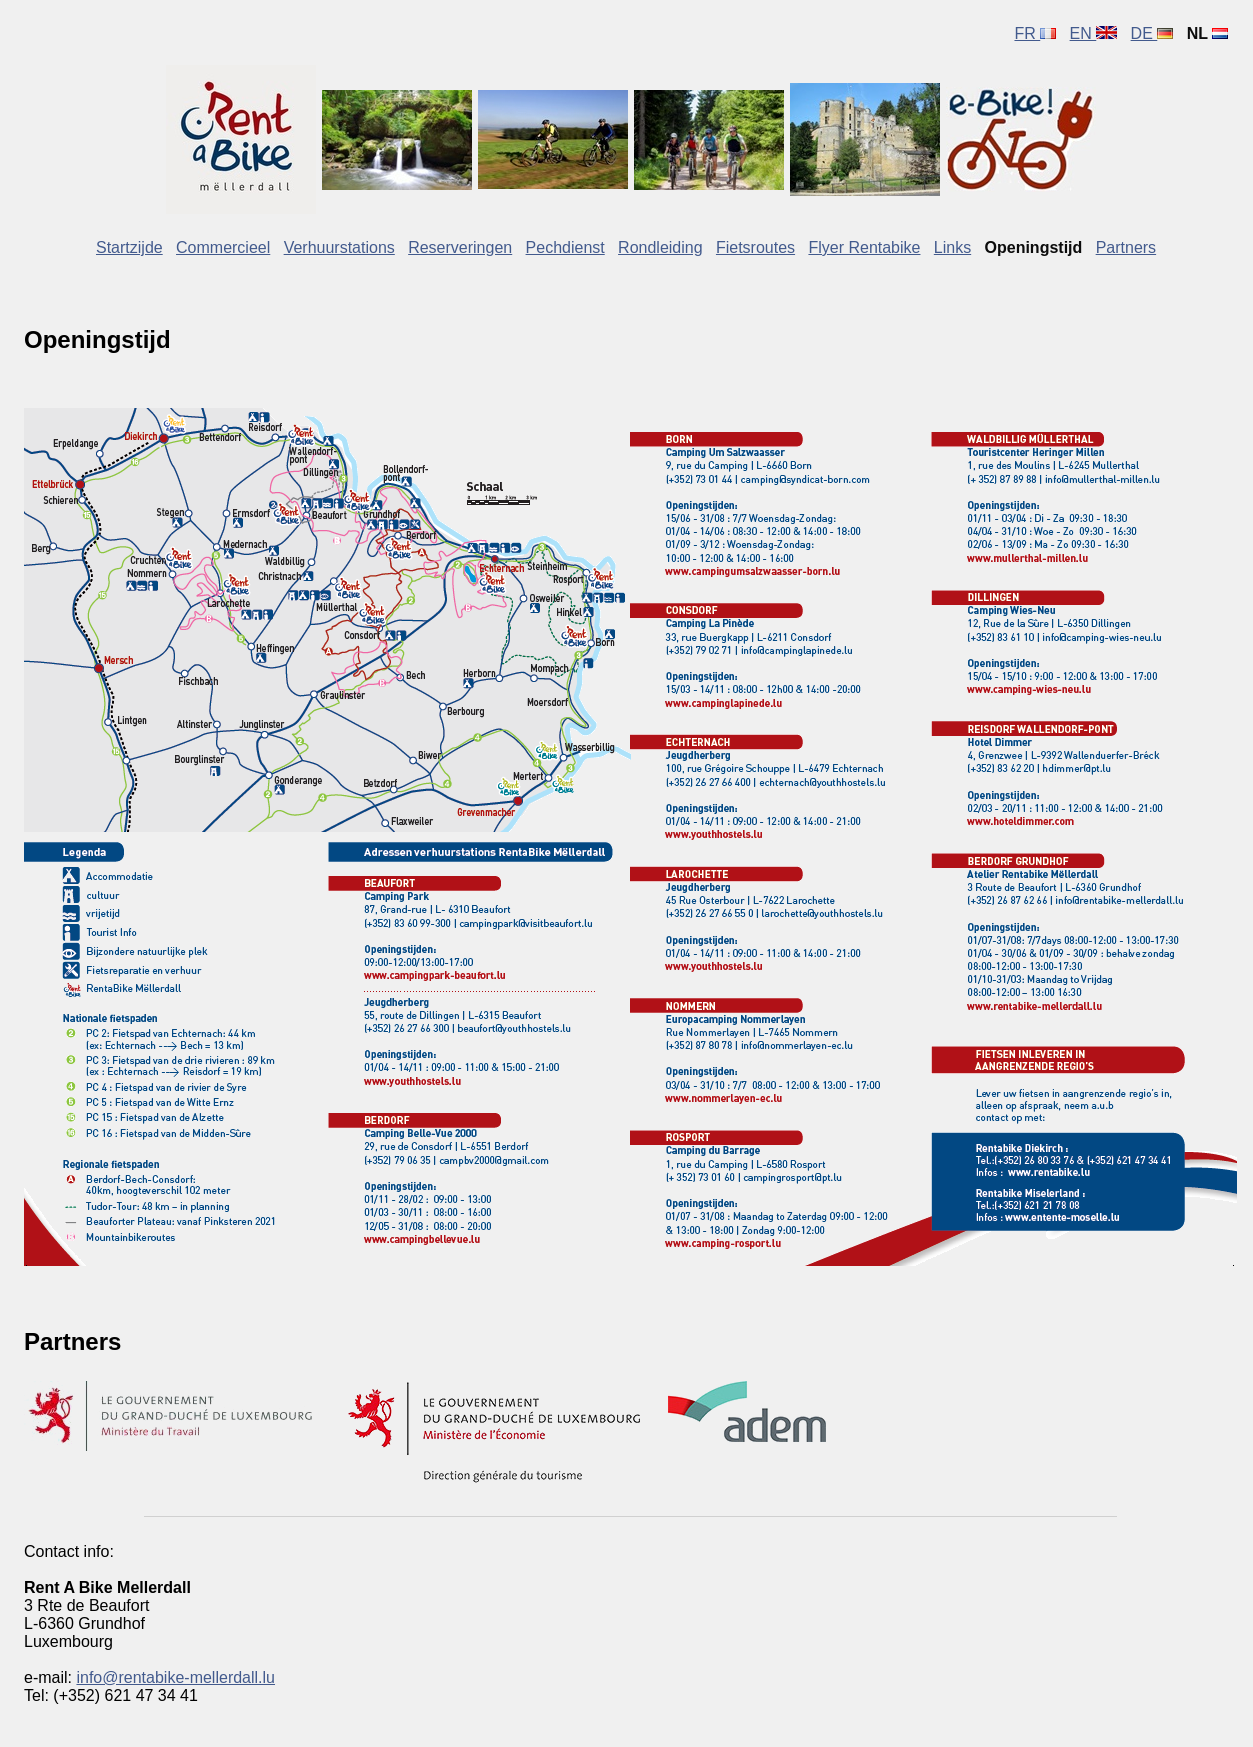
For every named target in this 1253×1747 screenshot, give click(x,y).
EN (1094, 33)
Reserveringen (460, 247)
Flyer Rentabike (864, 247)
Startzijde (129, 247)
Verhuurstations (339, 247)
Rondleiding (660, 247)
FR (1035, 33)
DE (1152, 33)
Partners (1126, 247)
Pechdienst (565, 247)
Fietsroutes (755, 247)
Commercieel (223, 247)
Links (952, 247)
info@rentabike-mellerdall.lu (175, 1677)
